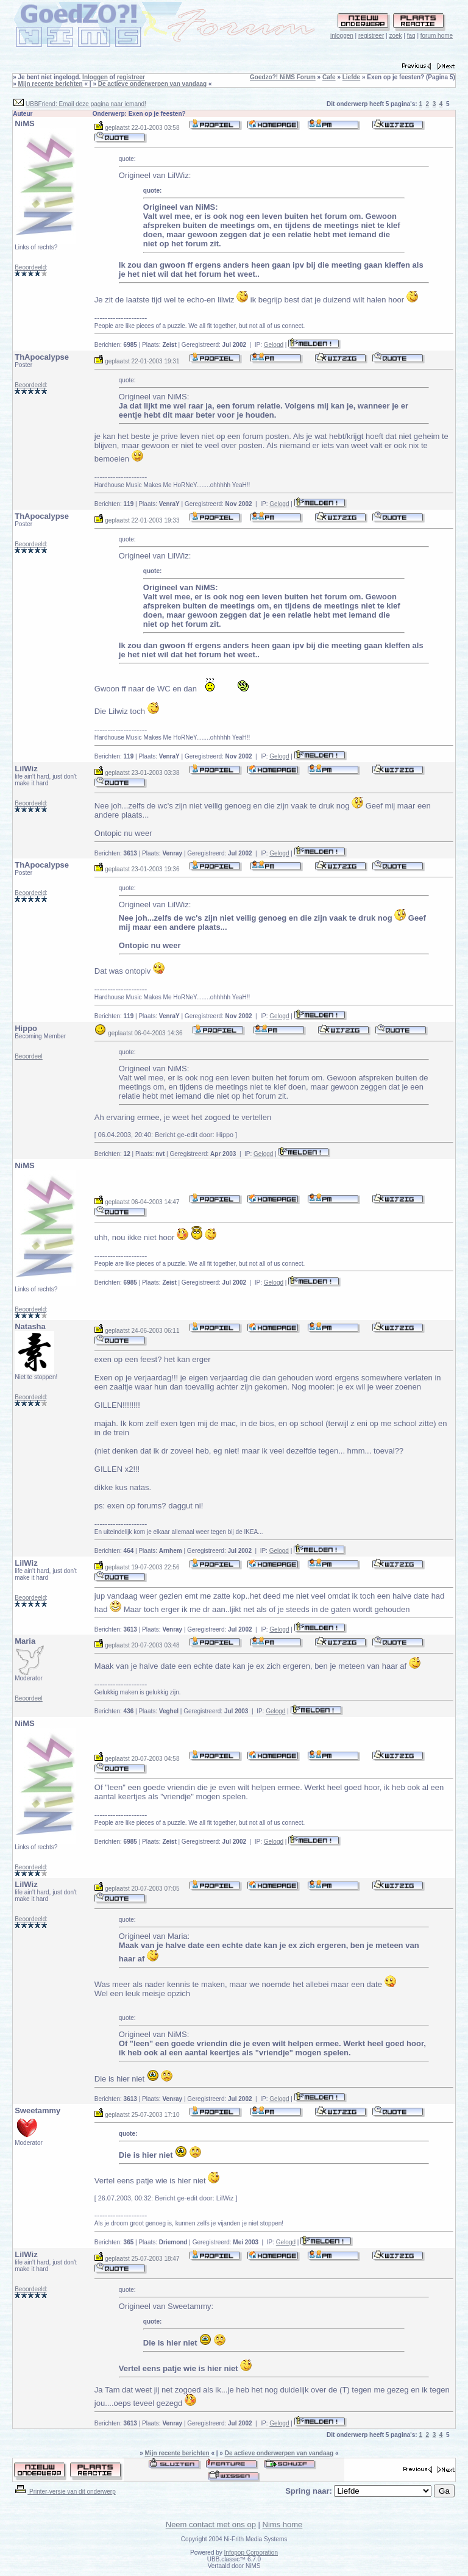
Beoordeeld (30, 267)
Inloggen (95, 77)
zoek (395, 35)
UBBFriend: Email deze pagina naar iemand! (86, 104)
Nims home (283, 2524)
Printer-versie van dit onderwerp (64, 2491)
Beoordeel (29, 1056)
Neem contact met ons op (211, 2524)
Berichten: (115, 344)
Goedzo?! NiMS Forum (283, 77)
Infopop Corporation (251, 2552)
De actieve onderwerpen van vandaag (152, 83)
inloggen (341, 35)
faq (411, 35)
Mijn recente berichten (50, 83)
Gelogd (273, 344)
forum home (436, 35)
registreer (371, 35)
